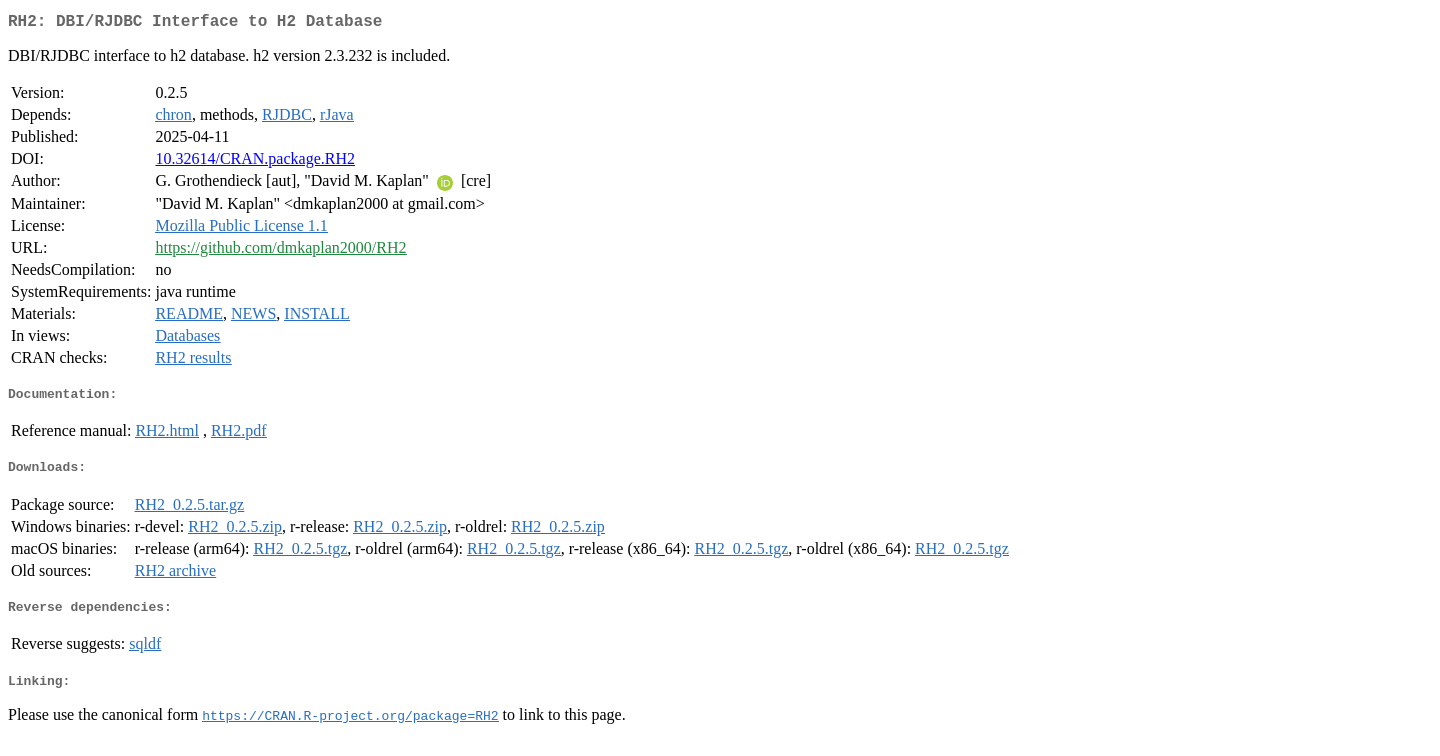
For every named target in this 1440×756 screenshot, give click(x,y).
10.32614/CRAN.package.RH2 (255, 162)
